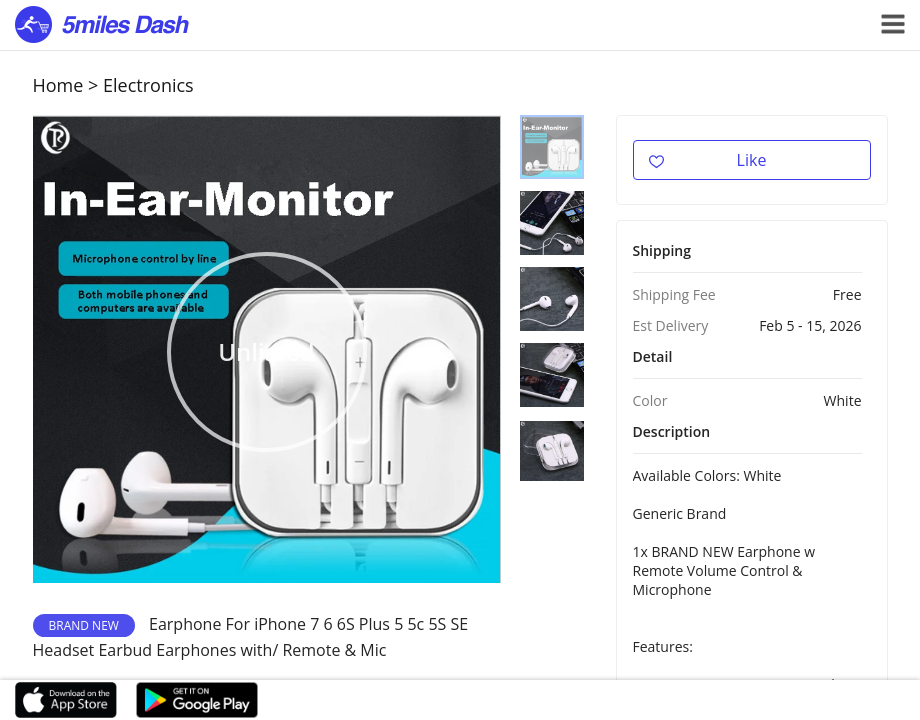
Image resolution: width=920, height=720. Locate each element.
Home (58, 85)
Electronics (148, 85)
